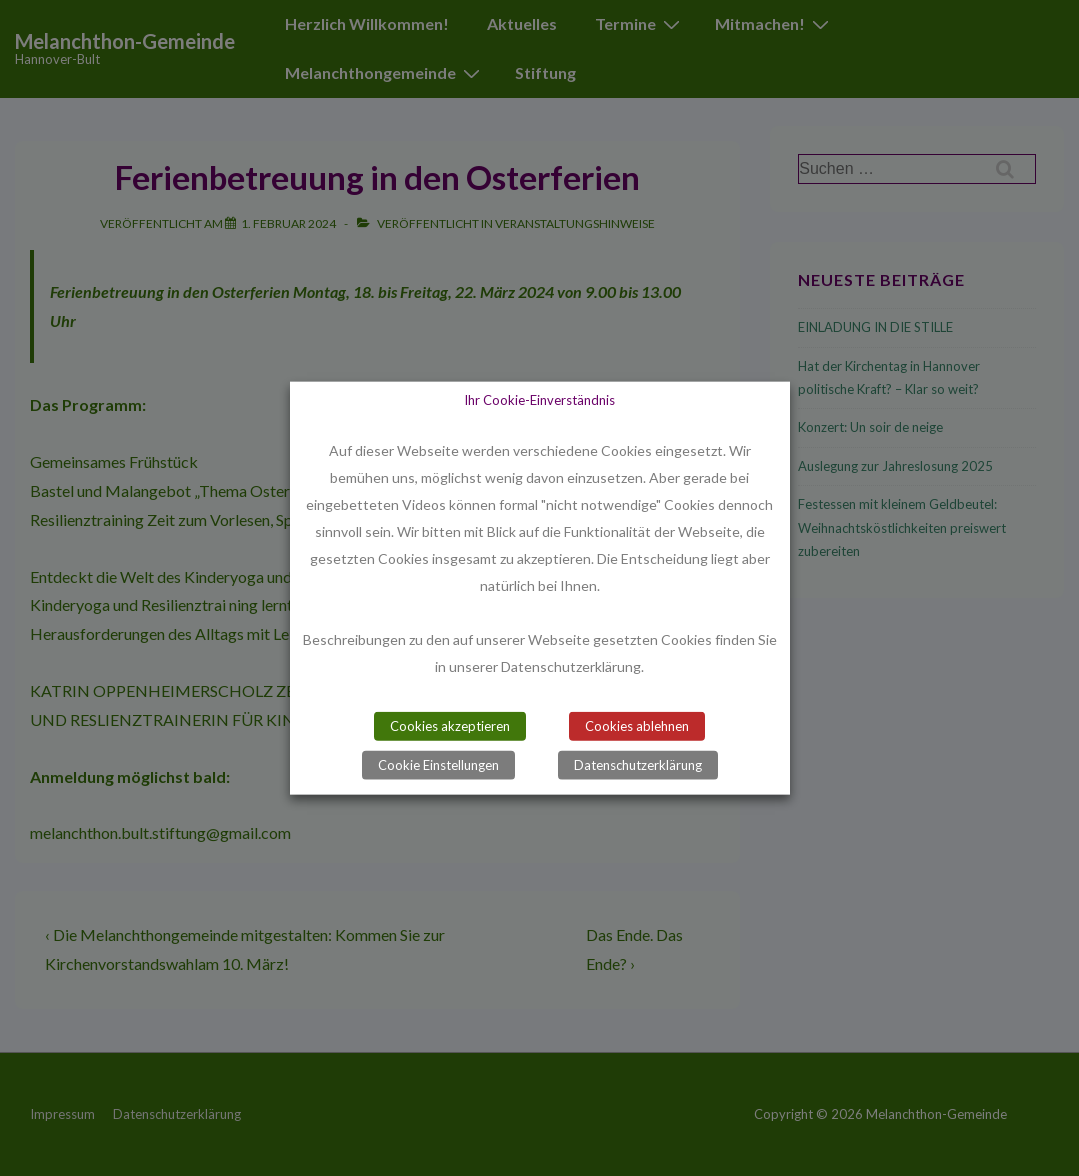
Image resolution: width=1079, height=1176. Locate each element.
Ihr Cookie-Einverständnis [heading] (539, 400)
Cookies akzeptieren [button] (450, 725)
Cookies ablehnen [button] (637, 725)
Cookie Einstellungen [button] (438, 764)
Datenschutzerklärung (638, 764)
